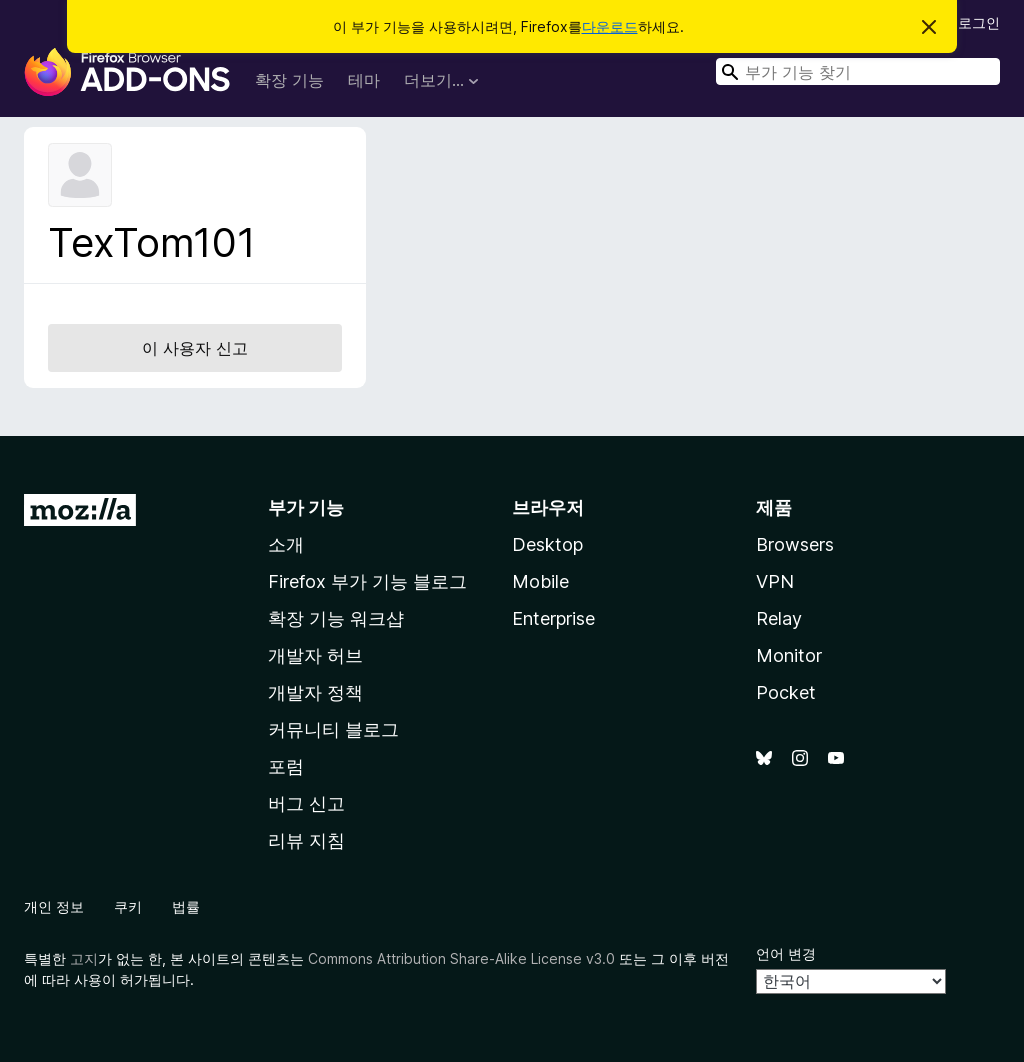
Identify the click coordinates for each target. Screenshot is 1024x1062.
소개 (286, 544)
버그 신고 (306, 803)
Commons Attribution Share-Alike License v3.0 (461, 958)
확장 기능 (289, 80)
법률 (186, 906)
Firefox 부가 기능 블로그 (367, 581)
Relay (779, 618)
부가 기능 (306, 507)
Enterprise (553, 618)
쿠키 (128, 906)
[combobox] (858, 71)
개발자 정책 (315, 692)
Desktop (547, 544)
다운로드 (610, 26)
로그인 (979, 22)
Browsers (795, 544)
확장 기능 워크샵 (336, 618)
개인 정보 (54, 906)
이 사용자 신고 (195, 348)
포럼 (286, 766)
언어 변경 (786, 953)
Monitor (789, 655)
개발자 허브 (315, 655)
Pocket (786, 692)
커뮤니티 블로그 (333, 729)
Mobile (540, 581)
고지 (84, 958)
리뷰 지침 (306, 840)
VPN (775, 581)
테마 (364, 80)
